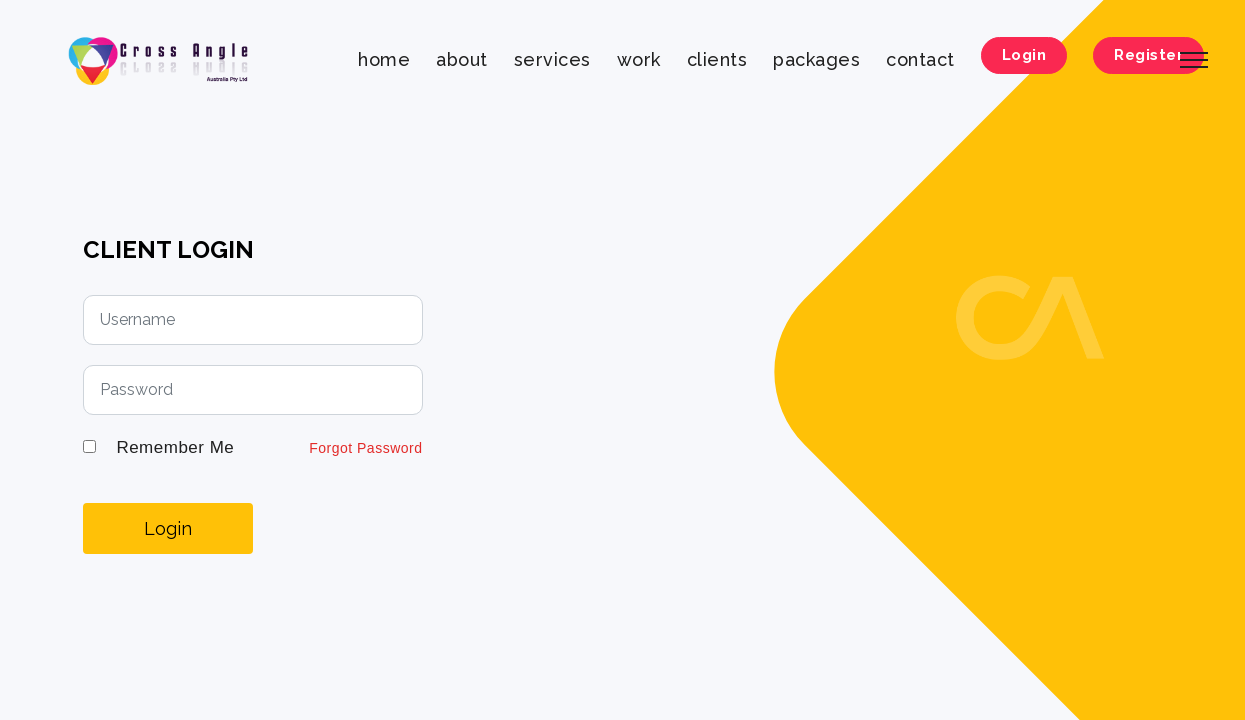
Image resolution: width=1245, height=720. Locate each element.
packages (816, 59)
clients (717, 59)
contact (920, 59)
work (639, 59)
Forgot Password (365, 448)
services (552, 59)
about (462, 59)
